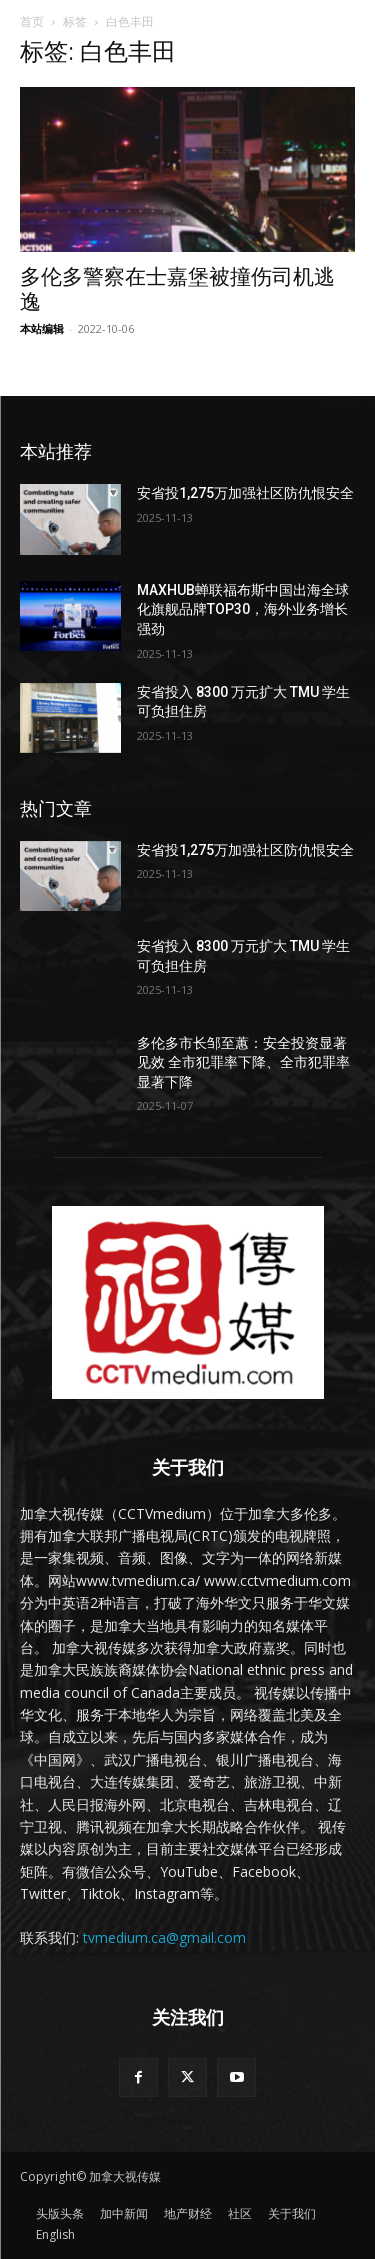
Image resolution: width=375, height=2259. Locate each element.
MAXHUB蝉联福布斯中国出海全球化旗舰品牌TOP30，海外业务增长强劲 (243, 609)
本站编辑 (42, 328)
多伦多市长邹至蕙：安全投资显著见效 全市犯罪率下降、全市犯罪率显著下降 (243, 1062)
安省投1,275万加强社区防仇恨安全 (245, 493)
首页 (32, 21)
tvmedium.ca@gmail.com (164, 1937)
